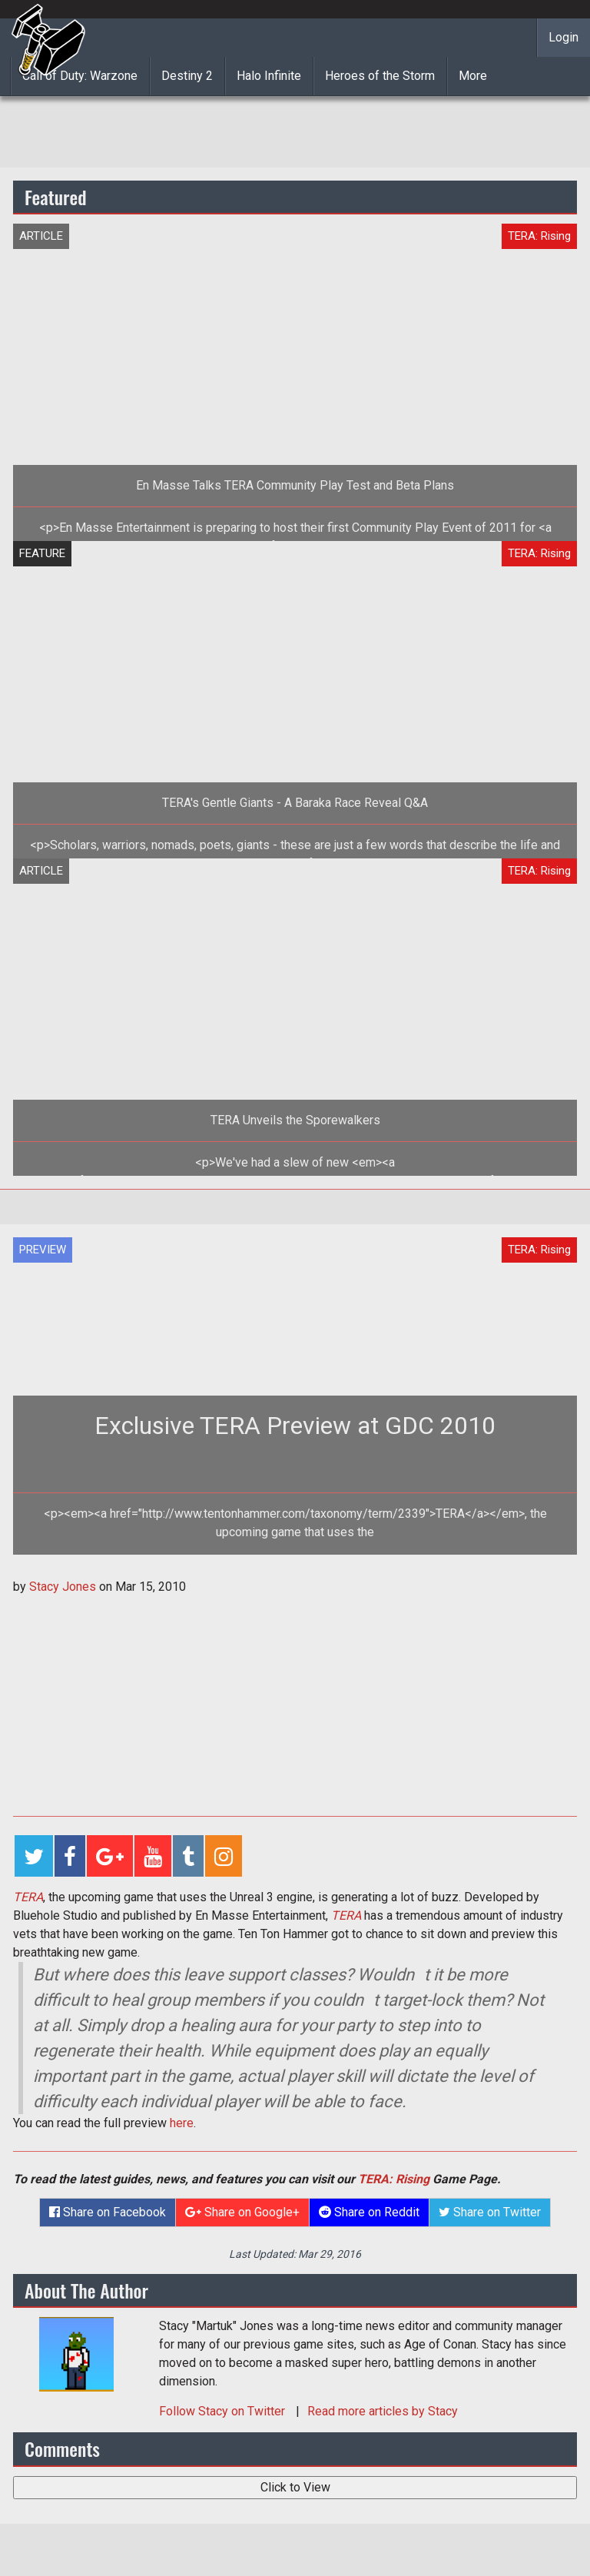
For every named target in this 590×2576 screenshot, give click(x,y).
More (473, 75)
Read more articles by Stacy (382, 2411)
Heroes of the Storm (380, 75)
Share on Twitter (490, 2212)
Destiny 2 (187, 75)
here (182, 2123)
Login (563, 37)
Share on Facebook (107, 2212)
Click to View (295, 2487)
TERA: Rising (393, 2179)
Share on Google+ (242, 2212)
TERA (28, 1897)
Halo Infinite (269, 75)
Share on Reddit (369, 2212)
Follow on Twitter (223, 2411)
